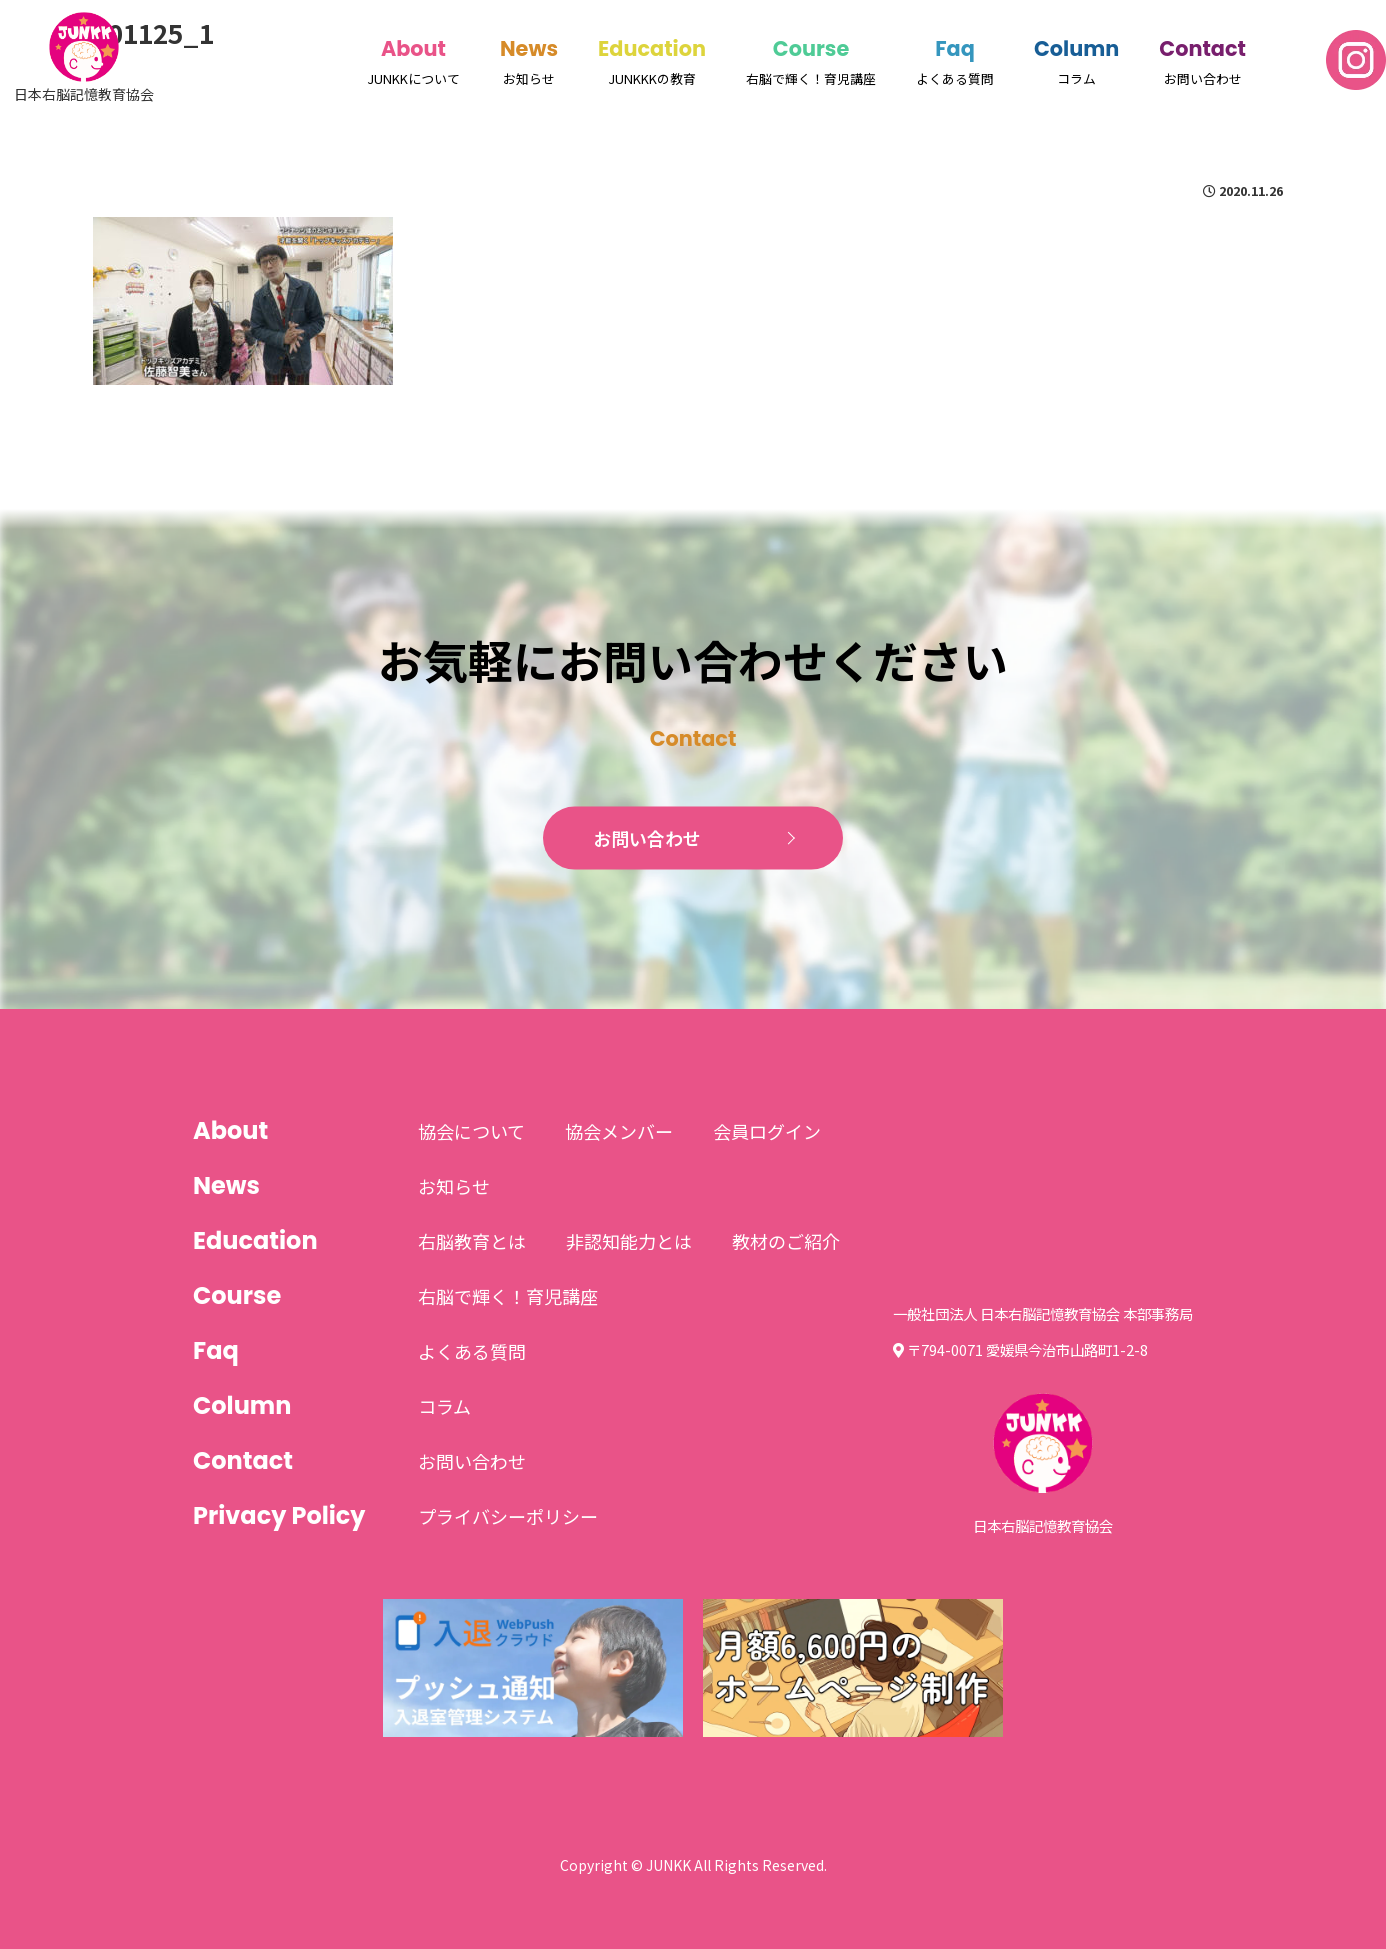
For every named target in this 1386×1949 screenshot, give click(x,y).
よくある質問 (472, 1351)
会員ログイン (767, 1131)
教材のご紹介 (786, 1241)
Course (811, 48)
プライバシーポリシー (508, 1516)
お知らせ (454, 1186)
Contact (1202, 48)
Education (652, 48)
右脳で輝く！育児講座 (508, 1296)
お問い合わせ (647, 838)
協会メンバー (619, 1131)
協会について (471, 1131)
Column (1076, 48)
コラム (444, 1406)
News (529, 48)
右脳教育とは (472, 1241)
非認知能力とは (629, 1241)
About (413, 48)
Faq (955, 48)
